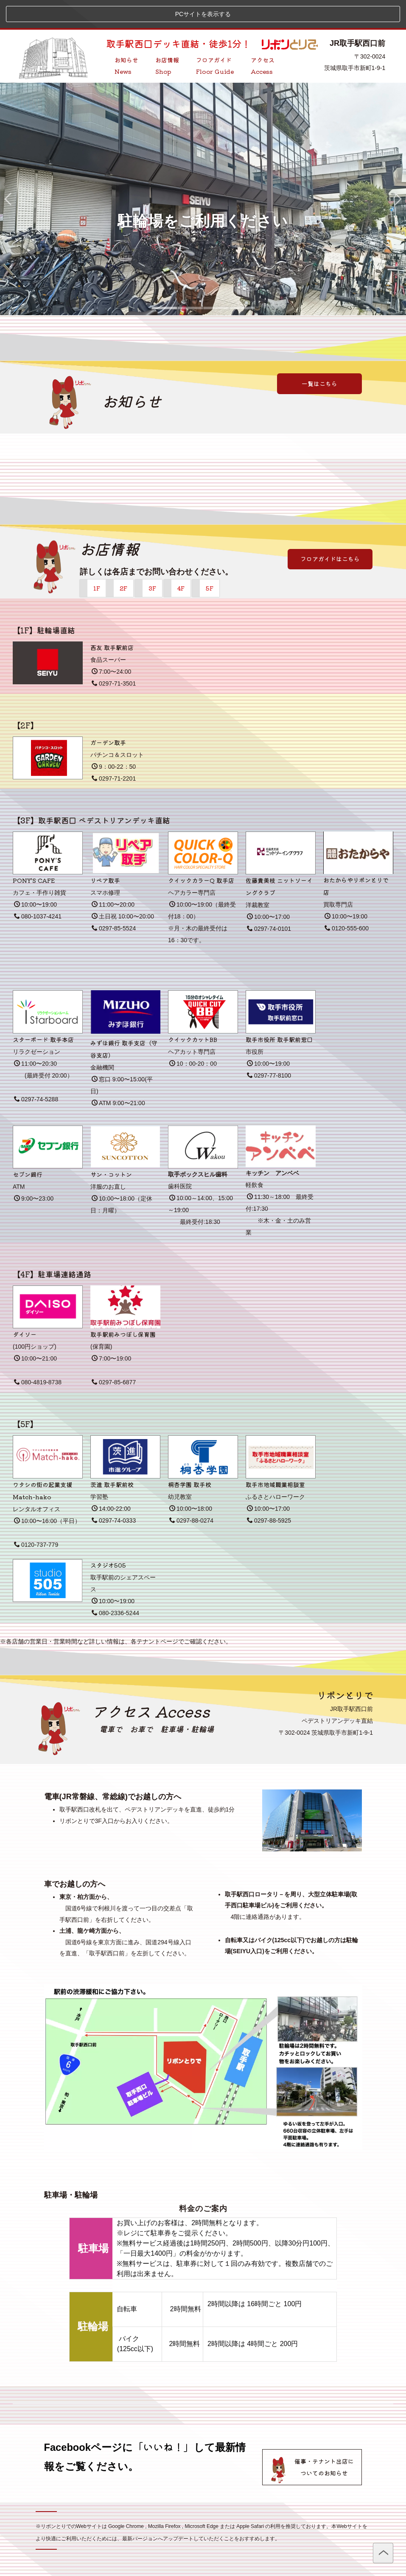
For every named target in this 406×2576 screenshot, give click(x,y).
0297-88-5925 (269, 1492)
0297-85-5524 (114, 900)
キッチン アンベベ (272, 1145)
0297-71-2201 (114, 750)
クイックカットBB (192, 1011)
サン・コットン (111, 1146)
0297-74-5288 (36, 1070)
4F (181, 560)
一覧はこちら (319, 355)
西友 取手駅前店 (112, 619)
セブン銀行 (27, 1146)
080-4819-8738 (38, 1354)
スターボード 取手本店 (43, 1011)
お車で (141, 1700)
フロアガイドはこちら (330, 530)
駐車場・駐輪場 (187, 1700)
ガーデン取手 (108, 714)
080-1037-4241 (38, 888)
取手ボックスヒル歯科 (197, 1146)
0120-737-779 (36, 1516)
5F (209, 560)
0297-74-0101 (269, 900)
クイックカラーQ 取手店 (201, 852)
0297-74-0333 (114, 1492)
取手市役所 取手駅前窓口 (279, 1011)
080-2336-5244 (115, 1585)
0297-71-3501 (114, 655)
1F (96, 560)
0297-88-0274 (191, 1492)
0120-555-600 (347, 900)
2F (123, 560)
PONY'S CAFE (34, 852)
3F (152, 560)
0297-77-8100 (269, 1047)
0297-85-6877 (114, 1354)
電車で (110, 1700)
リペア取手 (105, 852)
